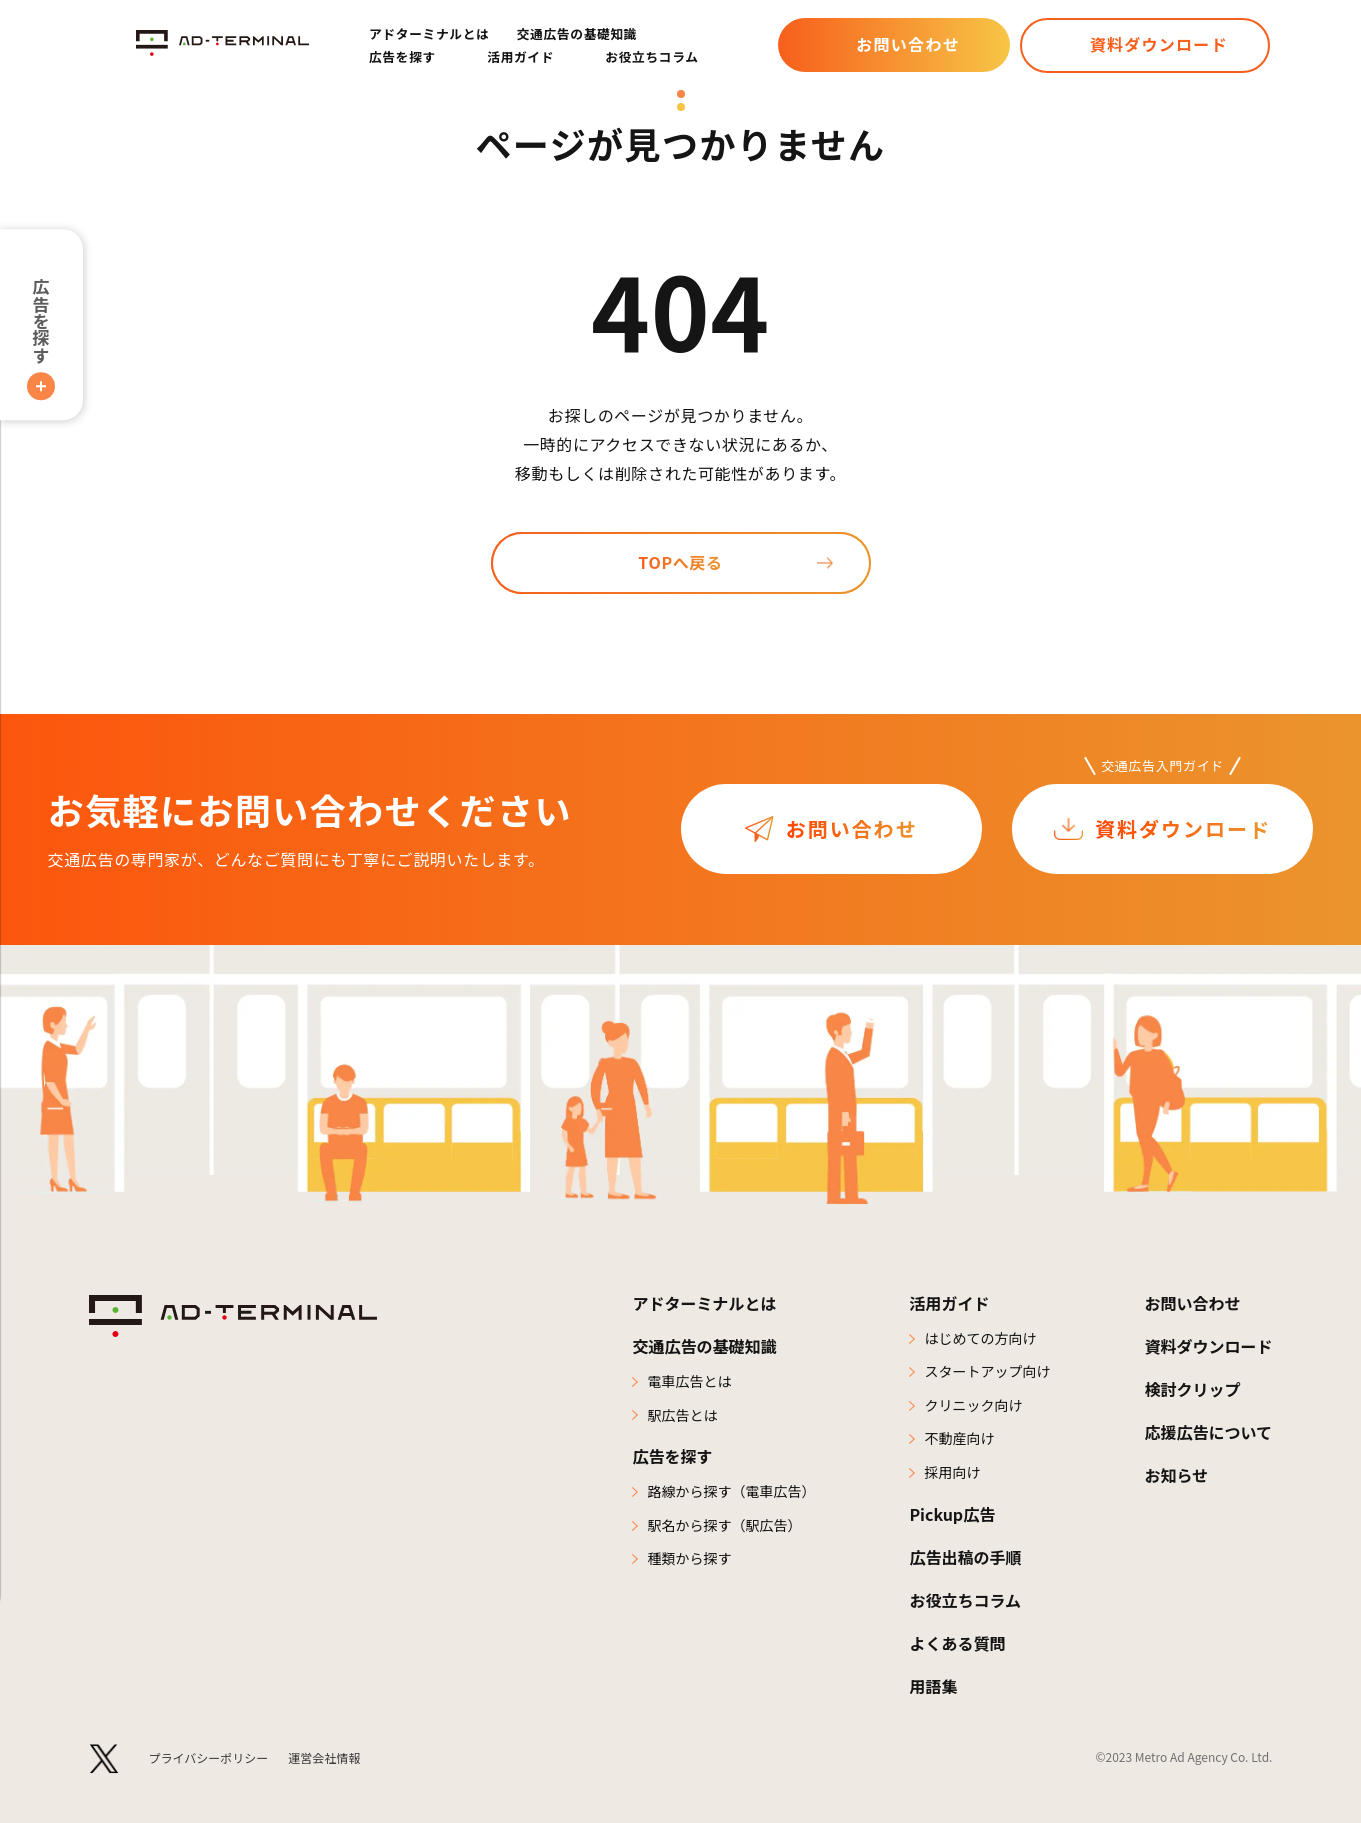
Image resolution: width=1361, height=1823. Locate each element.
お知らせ (1176, 1475)
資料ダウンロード (1159, 44)
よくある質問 (957, 1643)
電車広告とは (689, 1381)
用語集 (933, 1686)
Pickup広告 (952, 1514)
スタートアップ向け (987, 1371)
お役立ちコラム (651, 56)
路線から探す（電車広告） (731, 1491)
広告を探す (41, 320)
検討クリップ (1192, 1389)
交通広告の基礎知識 (577, 33)
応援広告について (1208, 1432)
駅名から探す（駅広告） (724, 1525)
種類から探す (689, 1558)
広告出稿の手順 (965, 1557)
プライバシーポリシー (209, 1757)
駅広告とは (682, 1415)
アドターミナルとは (429, 33)
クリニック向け (973, 1405)
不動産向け (959, 1438)
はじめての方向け (980, 1338)
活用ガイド (949, 1303)
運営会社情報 (324, 1757)
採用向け (952, 1472)
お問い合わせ (908, 44)
